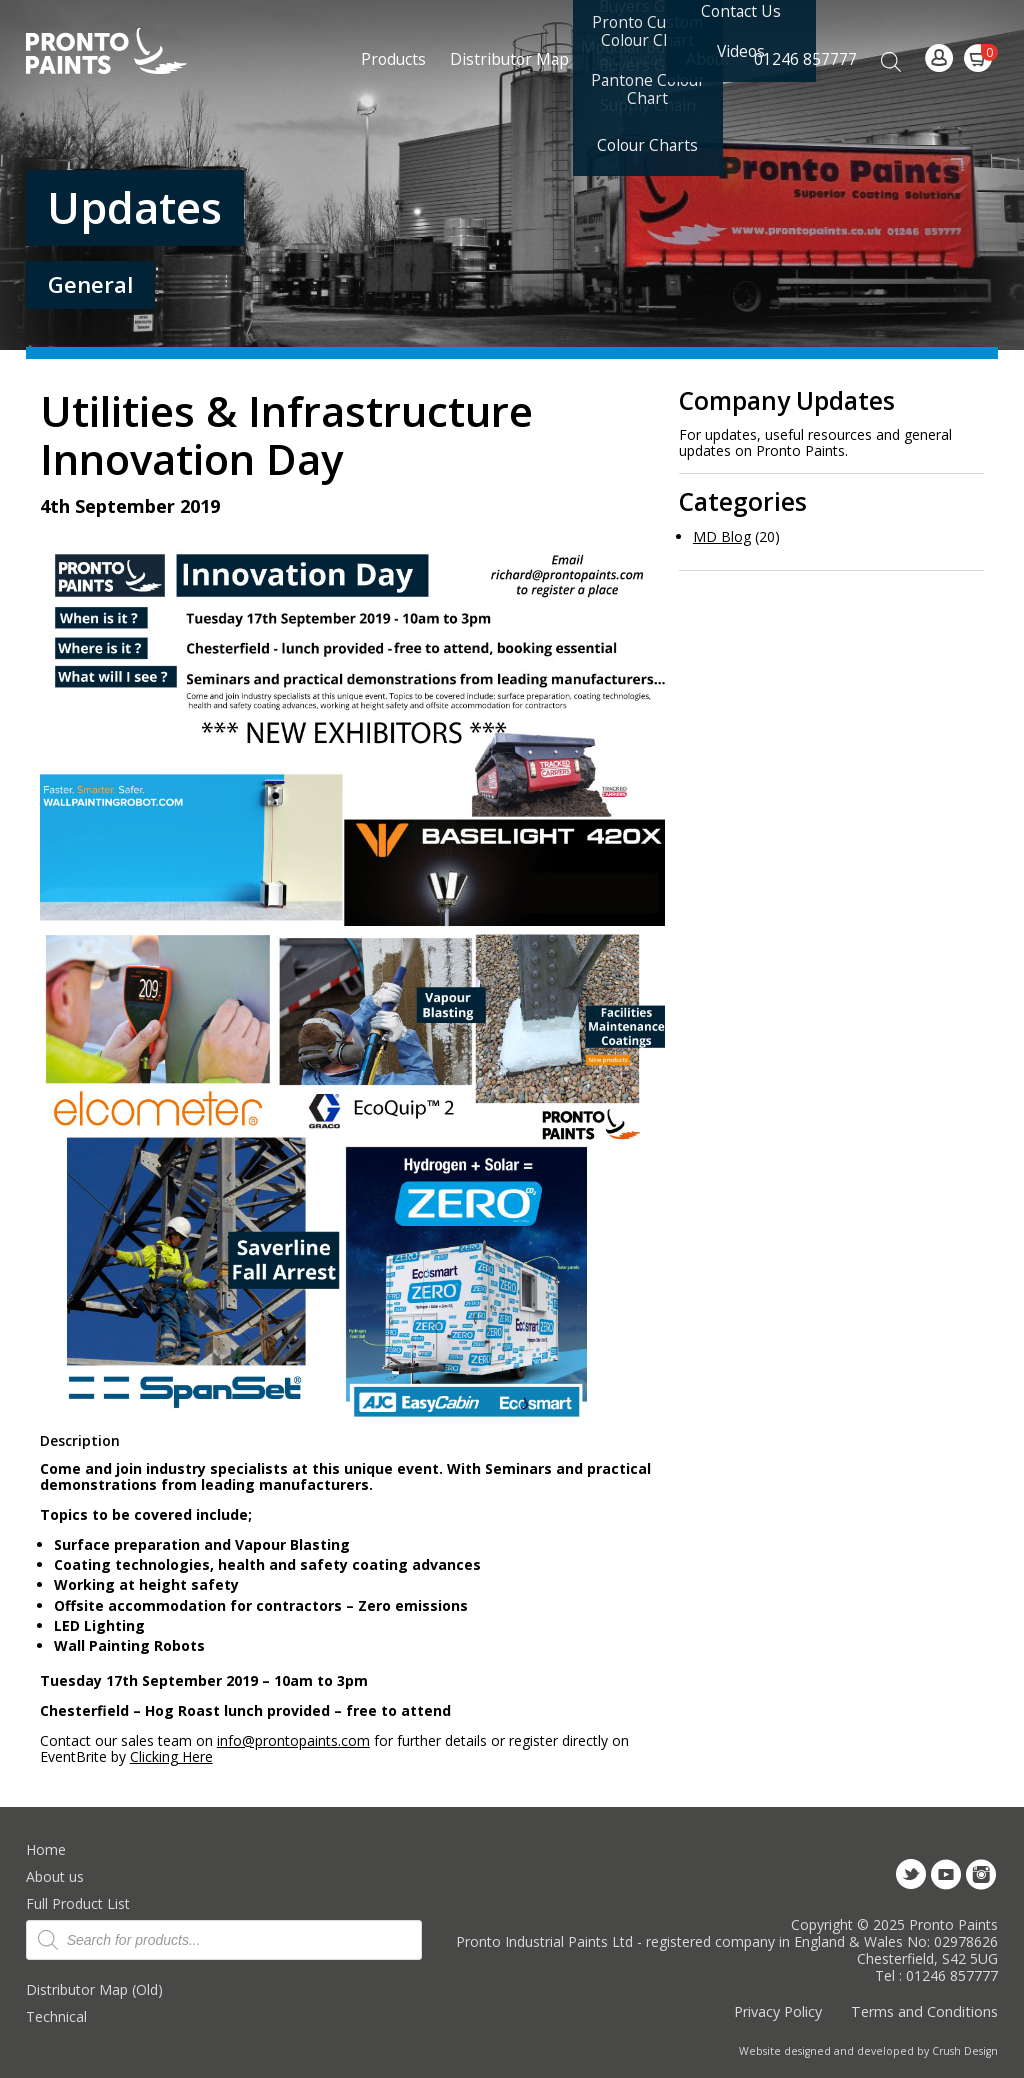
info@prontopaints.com (293, 1740)
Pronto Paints (123, 53)
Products (393, 59)
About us (55, 1876)
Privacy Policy (778, 2011)
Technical (56, 2016)
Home (46, 1849)
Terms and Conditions (924, 2011)
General (90, 284)
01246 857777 (805, 59)
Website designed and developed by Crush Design (868, 2051)
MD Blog (722, 536)
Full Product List (78, 1903)
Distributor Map (509, 59)
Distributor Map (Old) (94, 1989)
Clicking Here (171, 1756)
